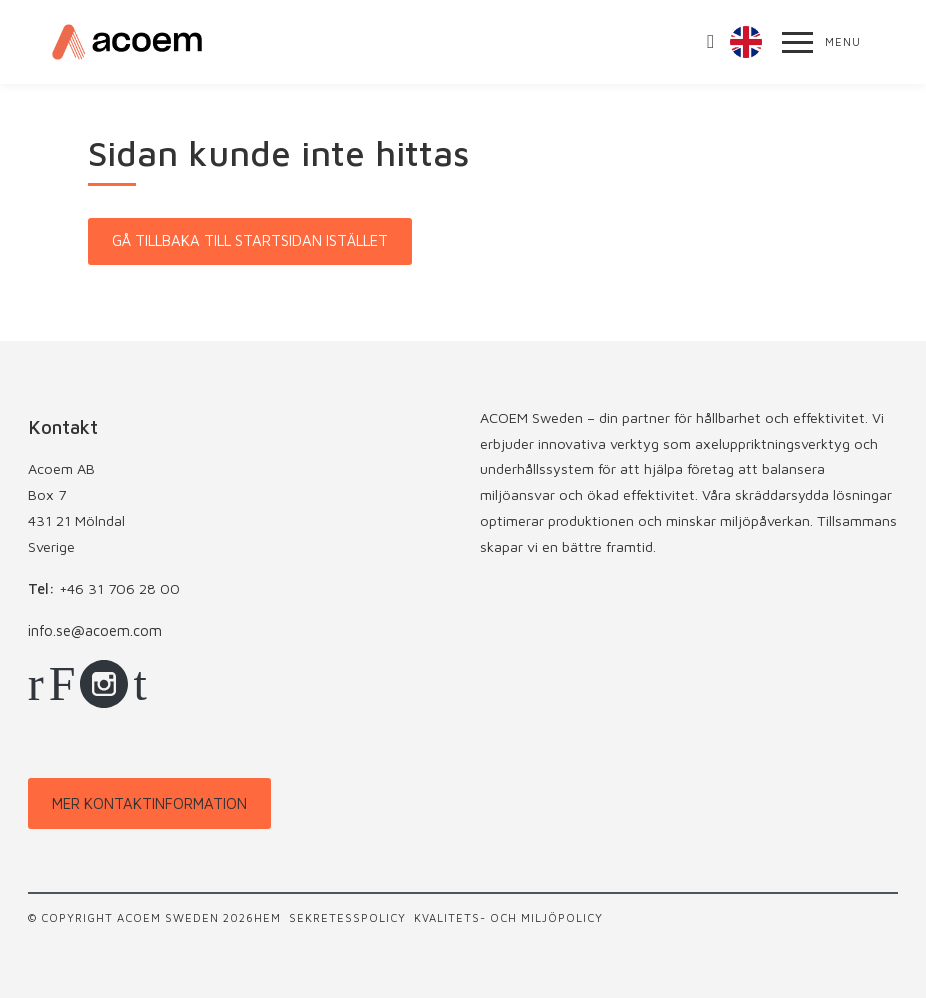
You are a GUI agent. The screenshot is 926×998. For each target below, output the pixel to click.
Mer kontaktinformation (149, 803)
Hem (267, 917)
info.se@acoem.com (95, 630)
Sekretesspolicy (347, 917)
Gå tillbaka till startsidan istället (250, 240)
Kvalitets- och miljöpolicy (508, 917)
